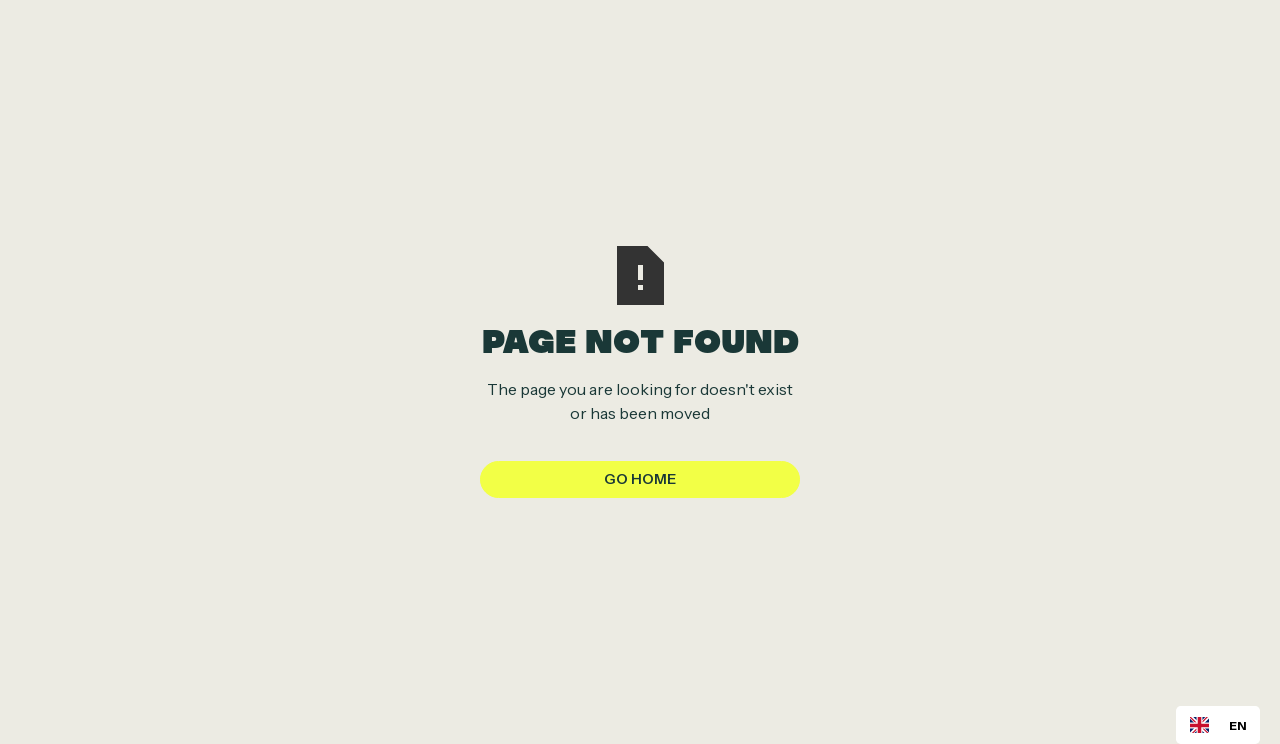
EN (1218, 724)
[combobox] (1218, 725)
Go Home (640, 479)
